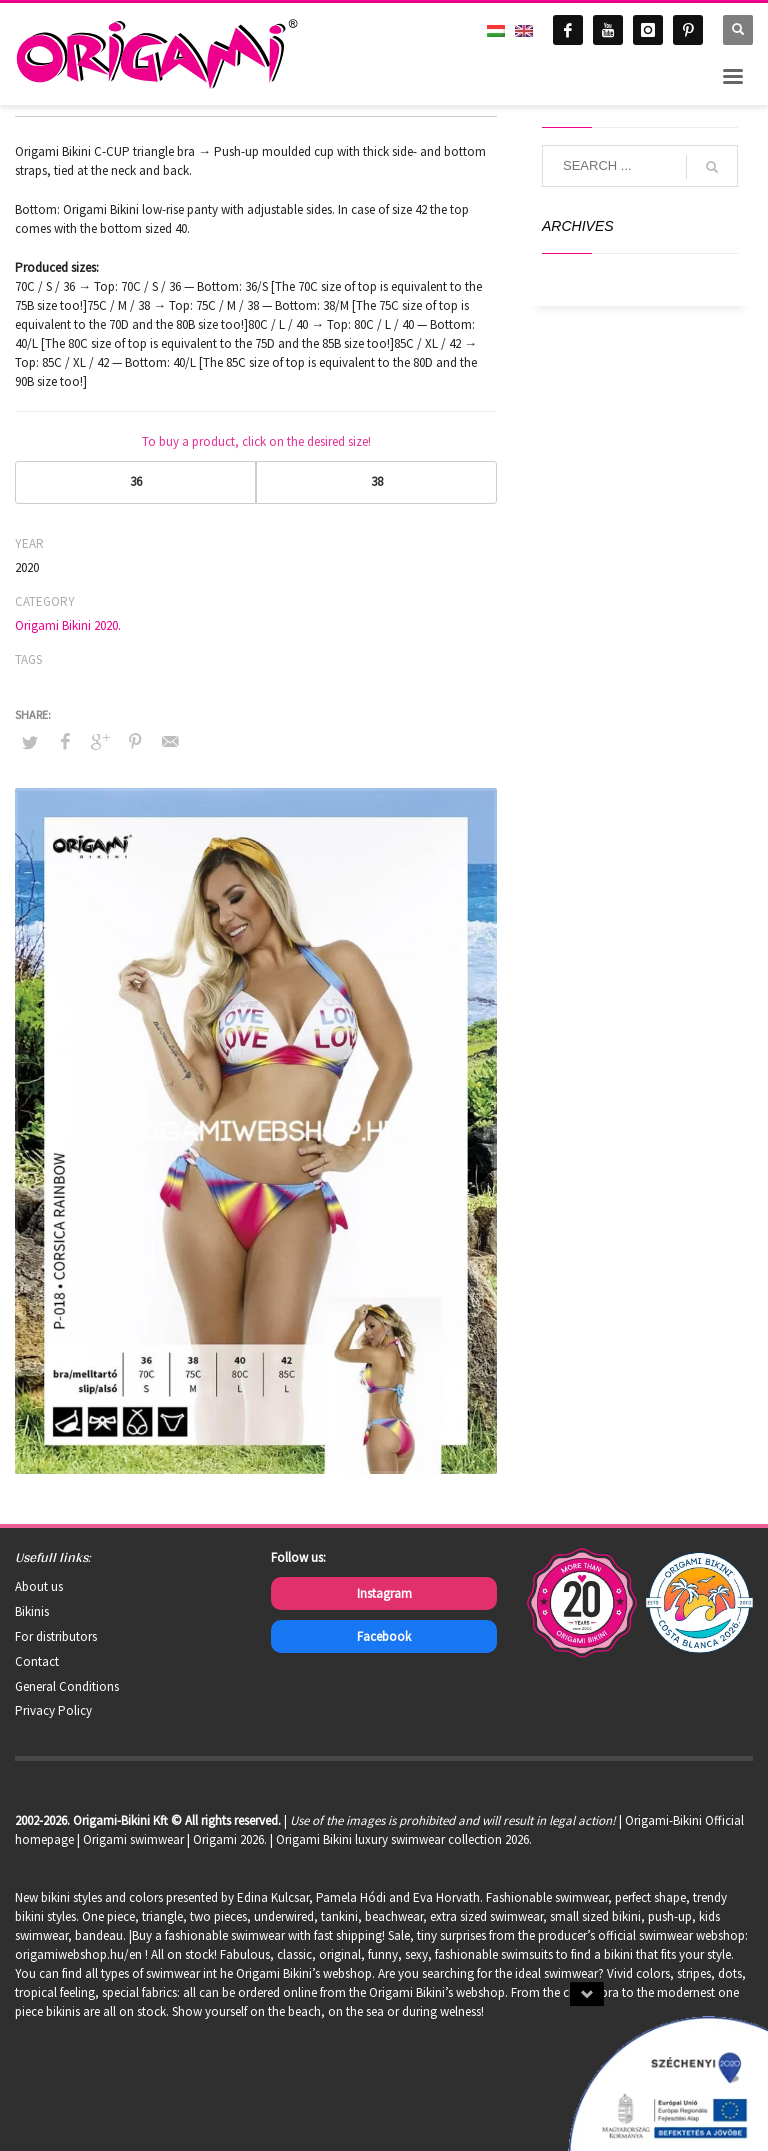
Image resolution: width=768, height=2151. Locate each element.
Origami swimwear (133, 1839)
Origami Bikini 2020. (68, 625)
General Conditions (67, 1686)
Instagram (384, 1593)
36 (136, 481)
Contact (37, 1661)
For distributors (56, 1636)
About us (39, 1586)
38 (377, 481)
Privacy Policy (53, 1710)
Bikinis (32, 1611)
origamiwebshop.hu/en (78, 1954)
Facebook (384, 1636)
